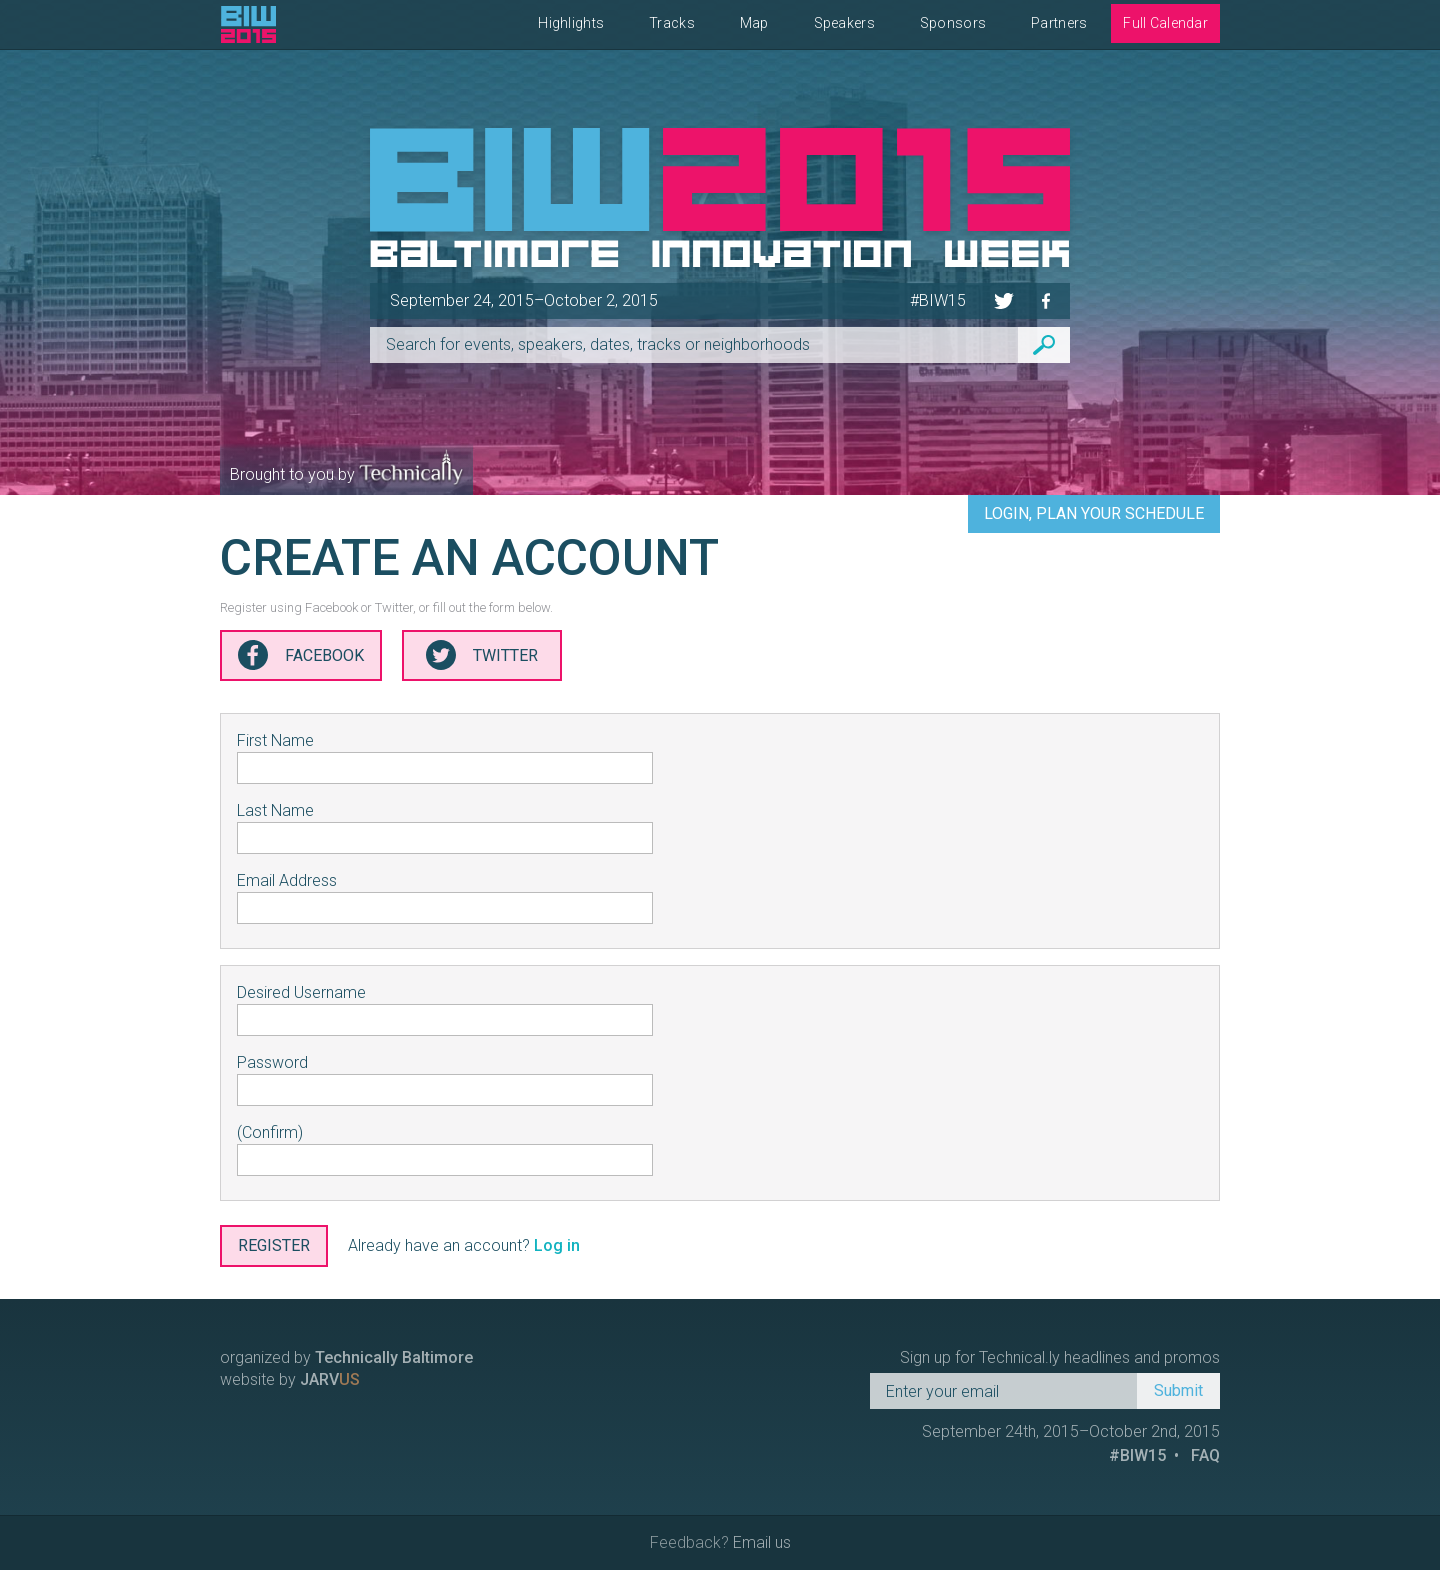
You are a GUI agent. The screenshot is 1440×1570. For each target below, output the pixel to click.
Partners (1059, 23)
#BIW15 (938, 300)
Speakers (844, 23)
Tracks (672, 23)
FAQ (1205, 1455)
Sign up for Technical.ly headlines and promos (1060, 1357)
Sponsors (953, 23)
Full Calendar (1165, 23)
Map (754, 23)
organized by (346, 1357)
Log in (557, 1245)
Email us (762, 1542)
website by (290, 1379)
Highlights (571, 23)
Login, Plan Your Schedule (1094, 513)
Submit (1178, 1390)
